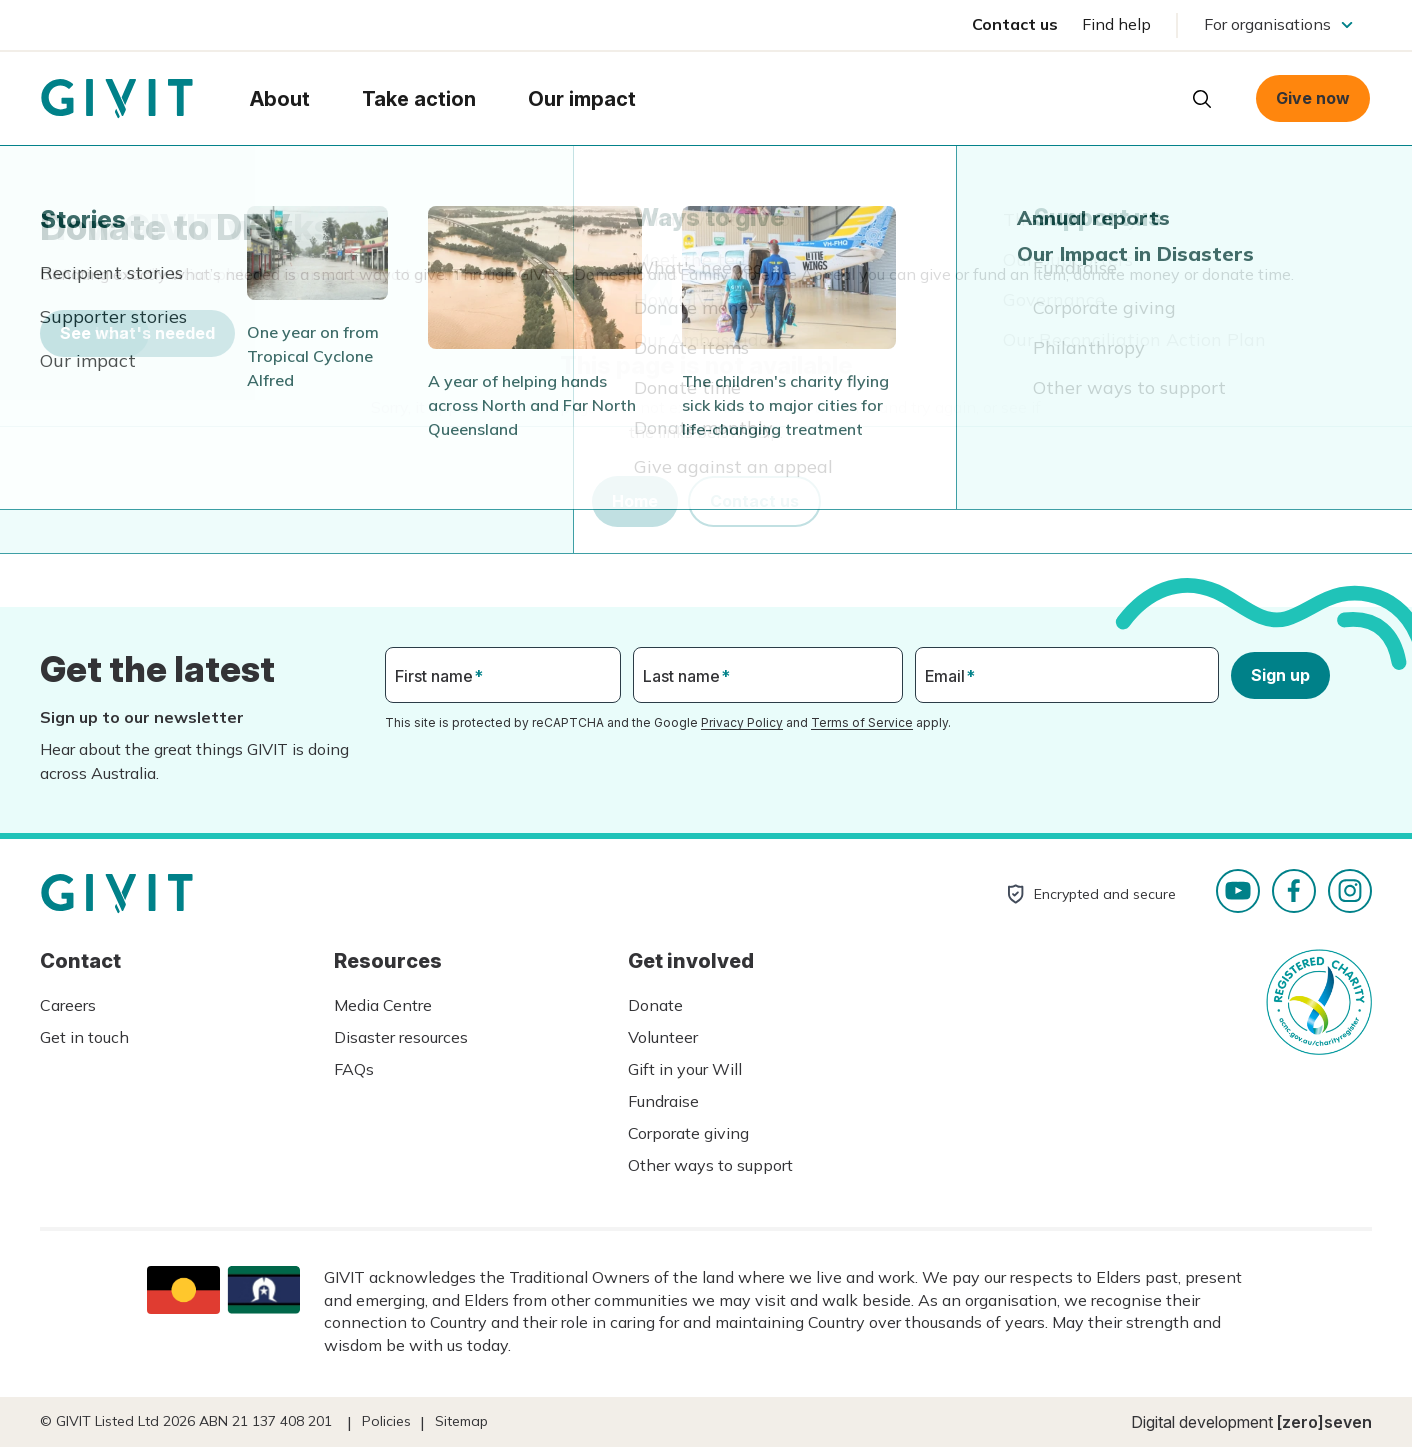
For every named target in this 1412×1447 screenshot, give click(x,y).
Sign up (1280, 675)
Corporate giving (688, 1133)
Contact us (1015, 24)
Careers (68, 1005)
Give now (1313, 98)
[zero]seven (1324, 1422)
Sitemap (461, 1421)
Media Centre (383, 1005)
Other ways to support (710, 1165)
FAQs (354, 1069)
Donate (655, 1005)
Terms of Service (862, 722)
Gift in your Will (685, 1069)
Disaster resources (401, 1037)
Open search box (1202, 99)
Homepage (117, 99)
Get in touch (84, 1037)
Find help (1116, 24)
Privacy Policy (742, 722)
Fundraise (663, 1101)
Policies (386, 1421)
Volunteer (663, 1037)
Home (635, 501)
